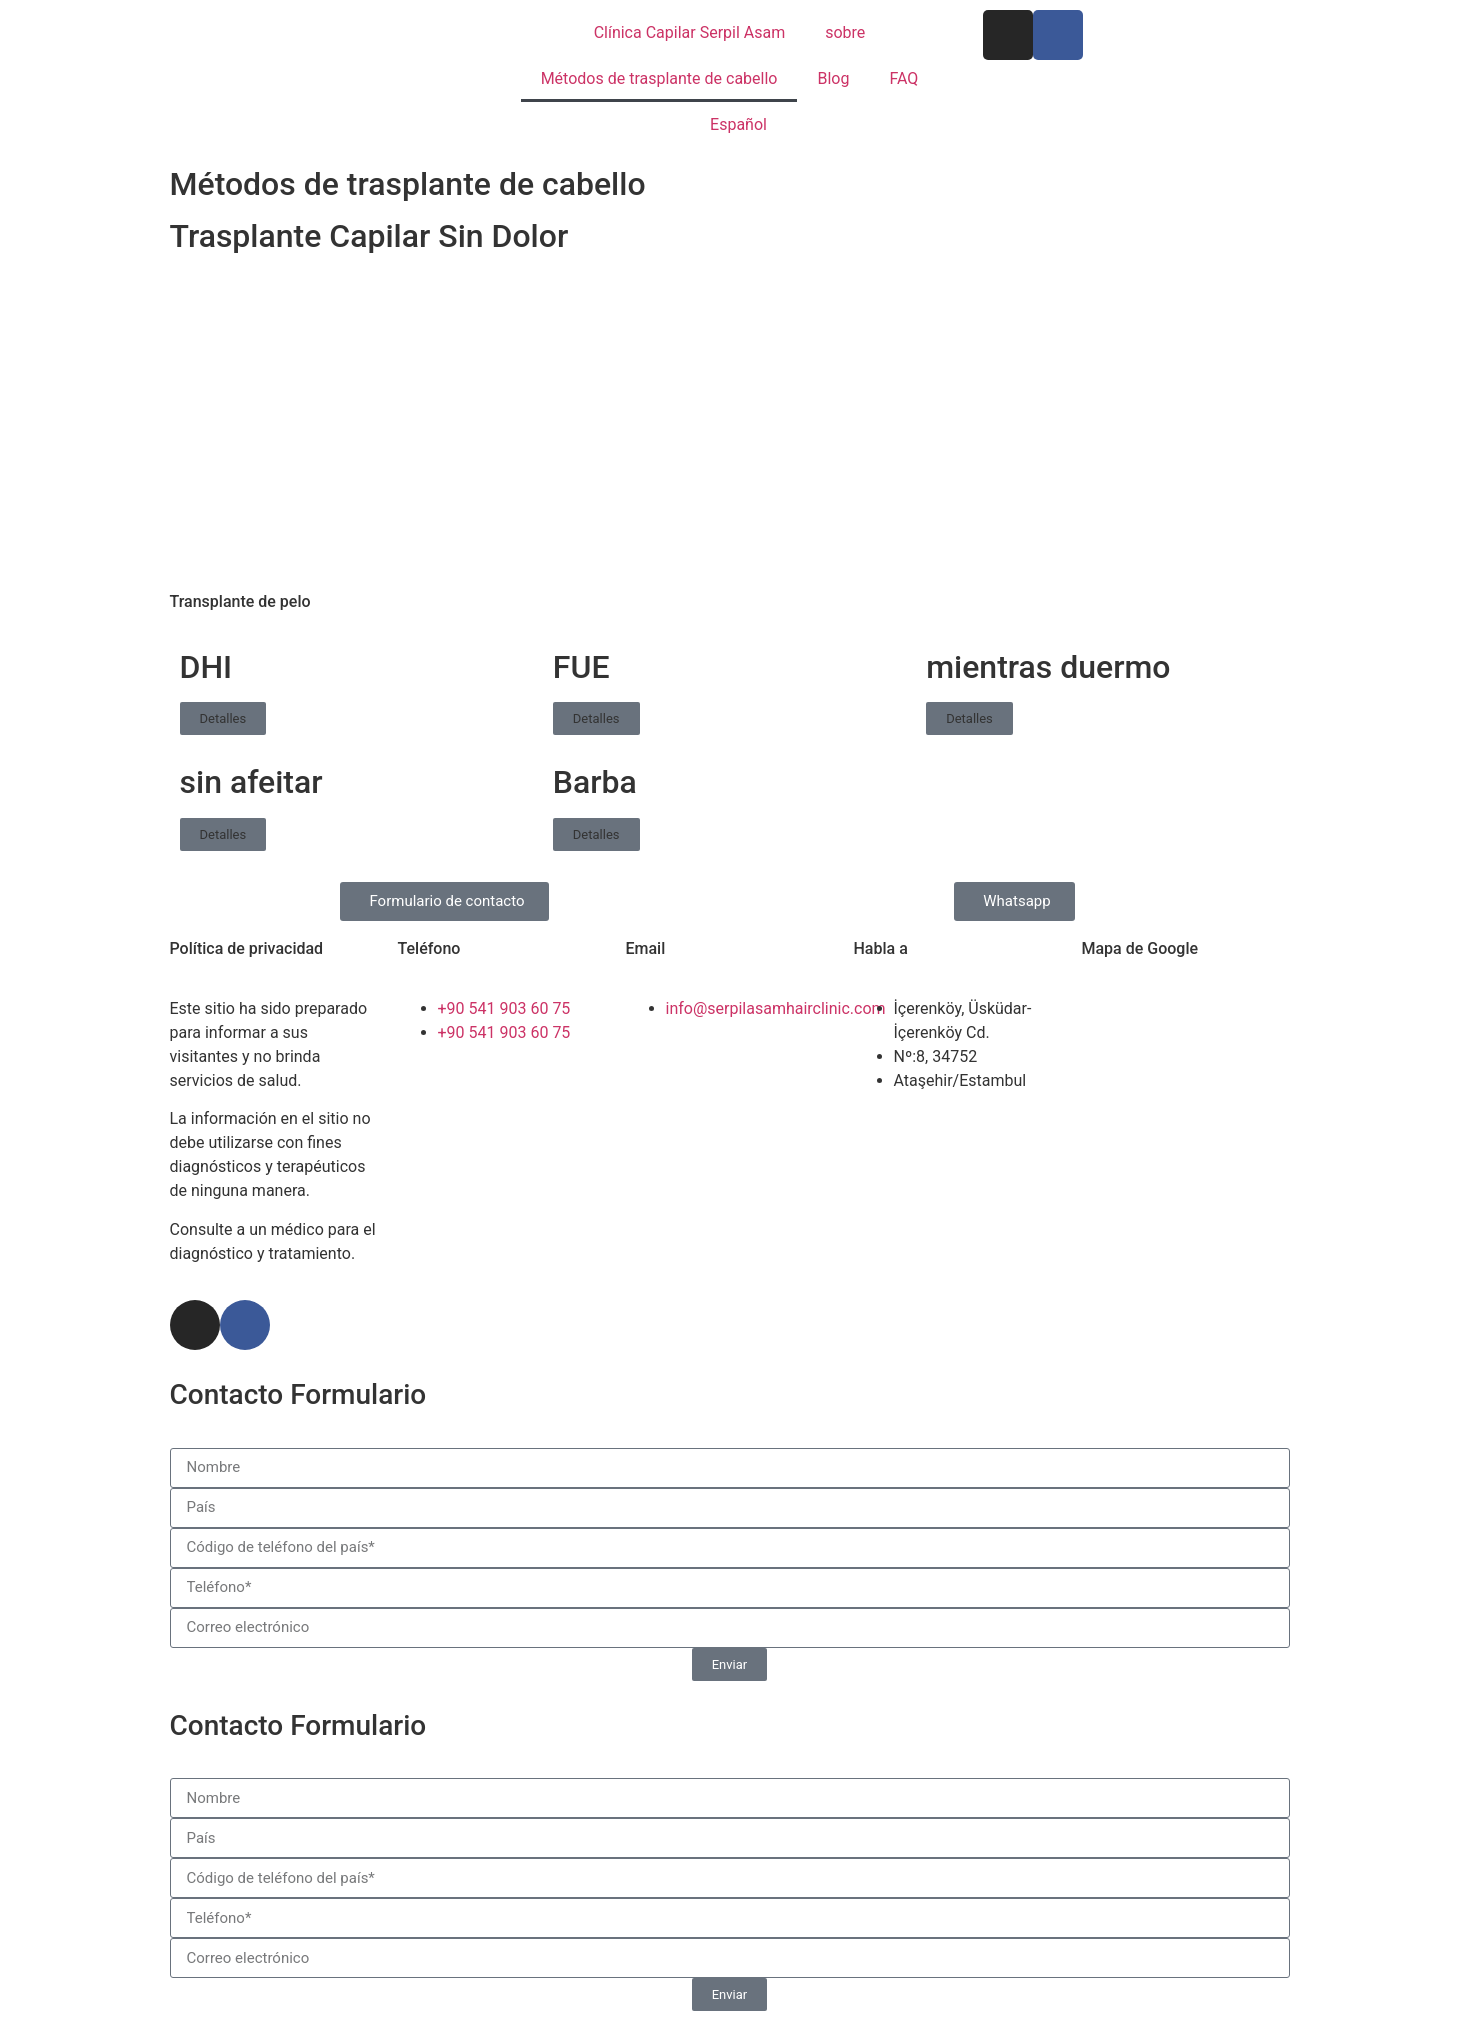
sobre (845, 32)
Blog (833, 78)
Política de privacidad (247, 948)
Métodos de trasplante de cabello (659, 78)
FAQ (903, 78)
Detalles (223, 718)
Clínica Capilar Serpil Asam (690, 32)
